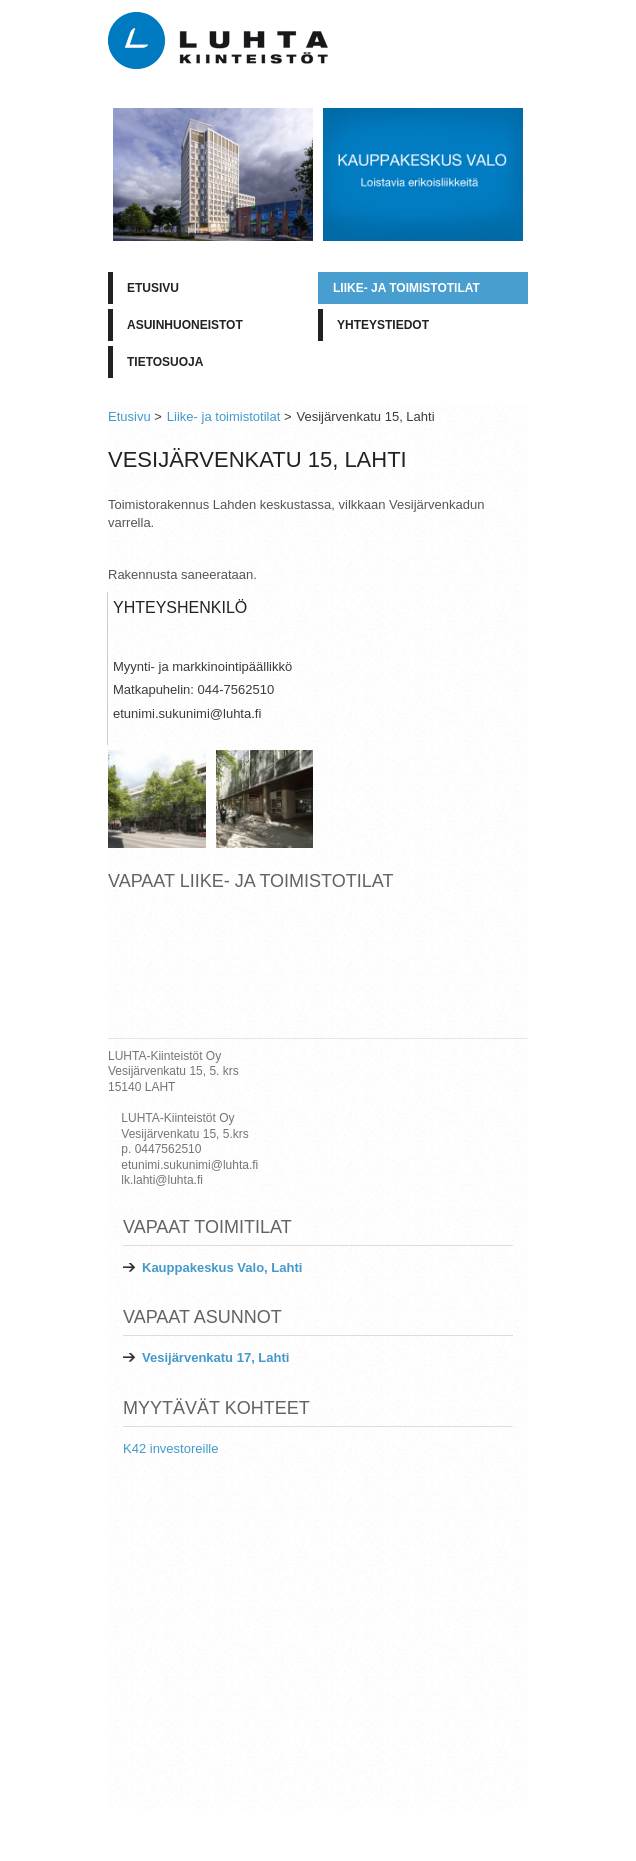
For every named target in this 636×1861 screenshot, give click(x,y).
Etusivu (153, 288)
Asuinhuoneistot (185, 325)
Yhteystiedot (383, 325)
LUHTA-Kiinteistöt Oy (466, 1825)
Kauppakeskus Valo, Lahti (222, 1267)
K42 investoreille (170, 1448)
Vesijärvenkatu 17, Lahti (215, 1357)
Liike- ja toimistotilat (406, 288)
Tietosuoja (165, 362)
